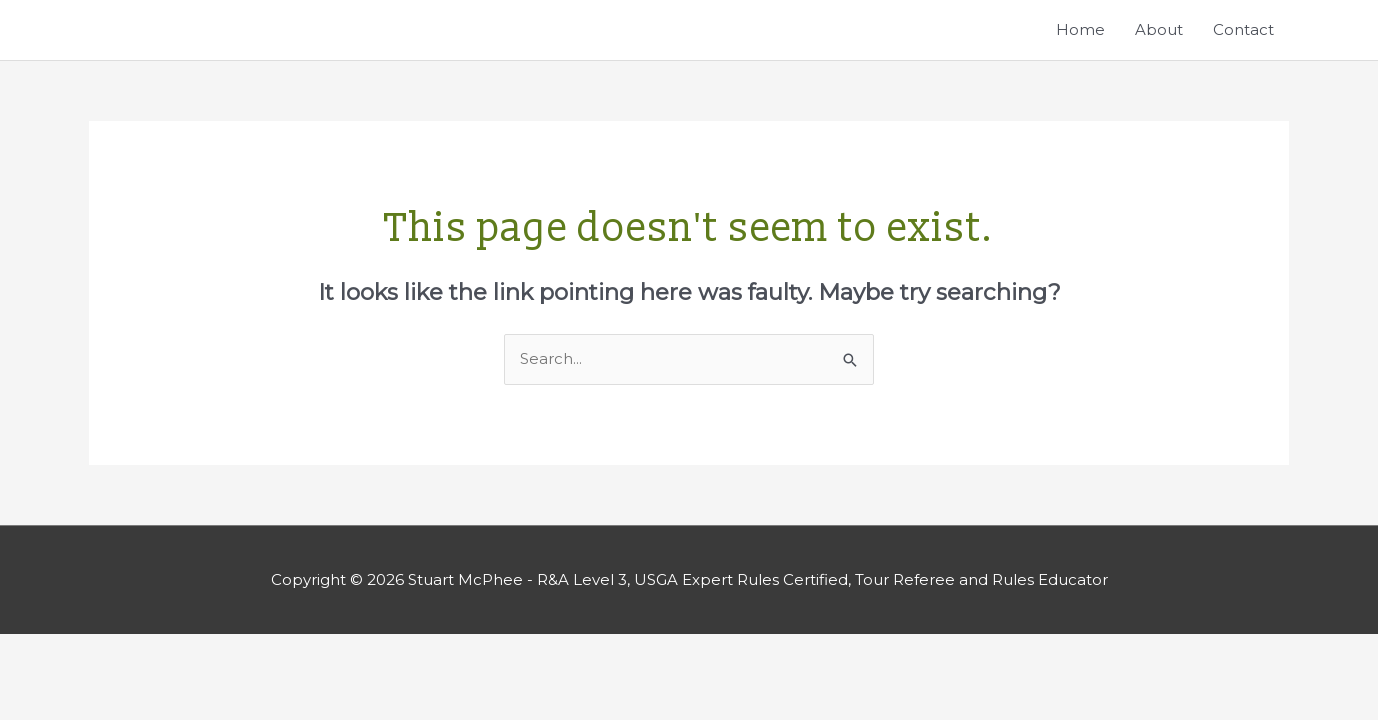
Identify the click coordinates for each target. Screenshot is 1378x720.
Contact (1243, 29)
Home (1080, 29)
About (1159, 29)
